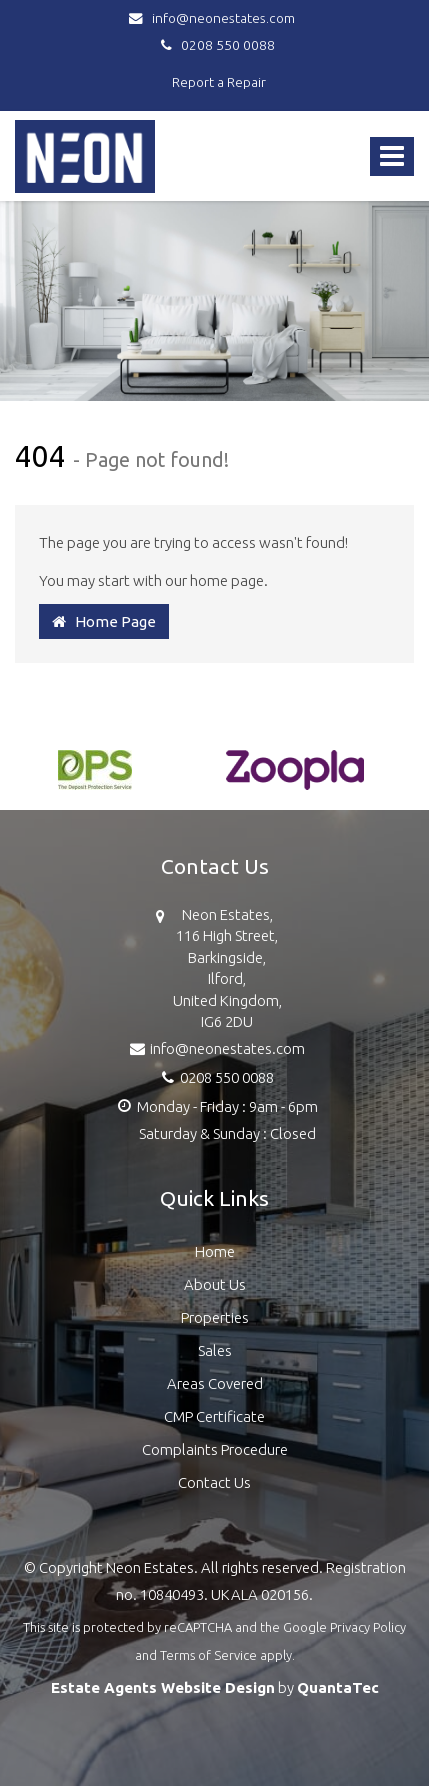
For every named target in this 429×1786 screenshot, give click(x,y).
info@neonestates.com (215, 18)
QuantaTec (338, 1687)
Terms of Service (208, 1655)
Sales (215, 1350)
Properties (215, 1317)
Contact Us (214, 1482)
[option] (95, 780)
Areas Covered (215, 1383)
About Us (215, 1284)
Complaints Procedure (215, 1449)
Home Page (104, 621)
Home (215, 1251)
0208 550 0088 (215, 45)
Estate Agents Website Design (163, 1687)
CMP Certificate (214, 1416)
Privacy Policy (368, 1627)
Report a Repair (219, 82)
